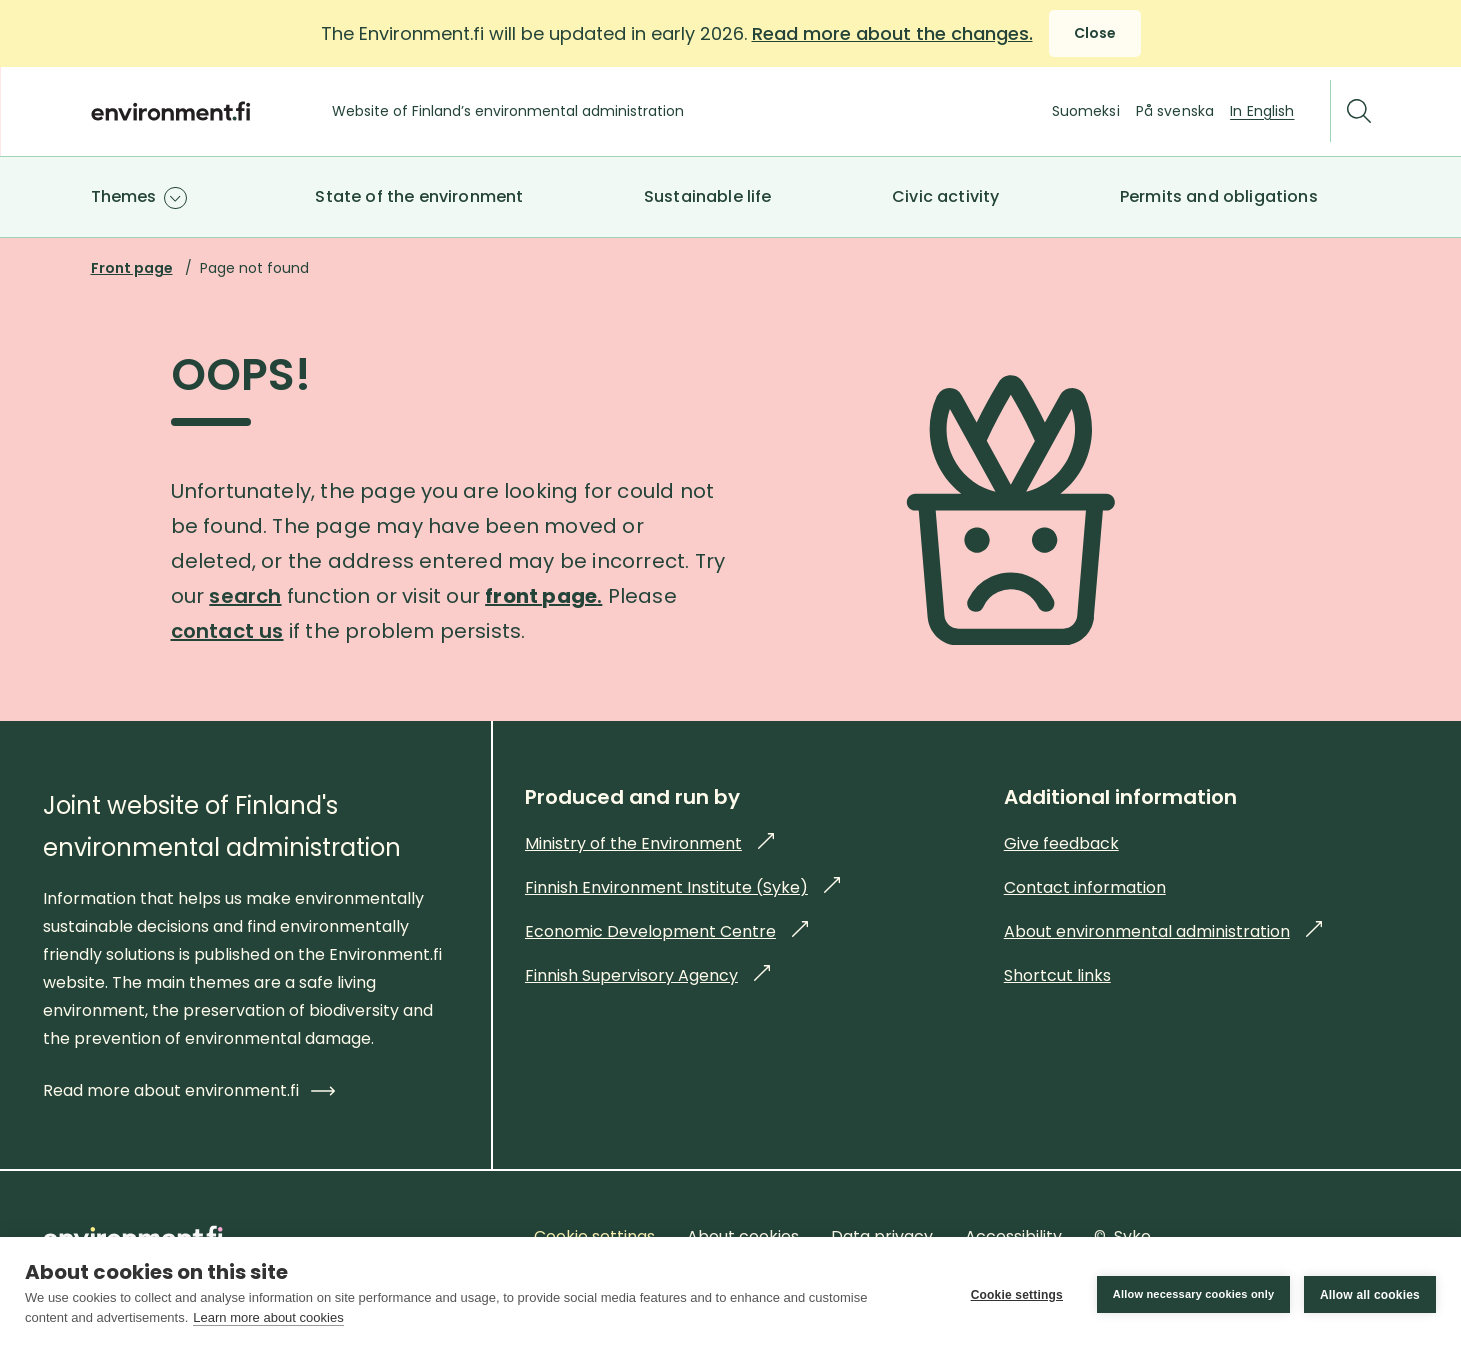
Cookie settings (1016, 1295)
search (245, 596)
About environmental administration (1163, 931)
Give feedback (1061, 843)
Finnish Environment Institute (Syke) (682, 887)
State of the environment (419, 196)
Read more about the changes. (892, 33)
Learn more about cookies (268, 1317)
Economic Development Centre (666, 931)
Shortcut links (1057, 975)
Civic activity (945, 196)
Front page (132, 268)
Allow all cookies (1370, 1295)
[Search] (1359, 111)
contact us (227, 631)
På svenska (1175, 111)
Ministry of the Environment (649, 843)
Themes (124, 196)
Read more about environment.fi (189, 1090)
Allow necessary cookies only (1193, 1294)
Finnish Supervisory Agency (647, 975)
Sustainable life (708, 196)
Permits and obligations (1219, 196)
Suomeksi (1086, 111)
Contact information (1085, 887)
